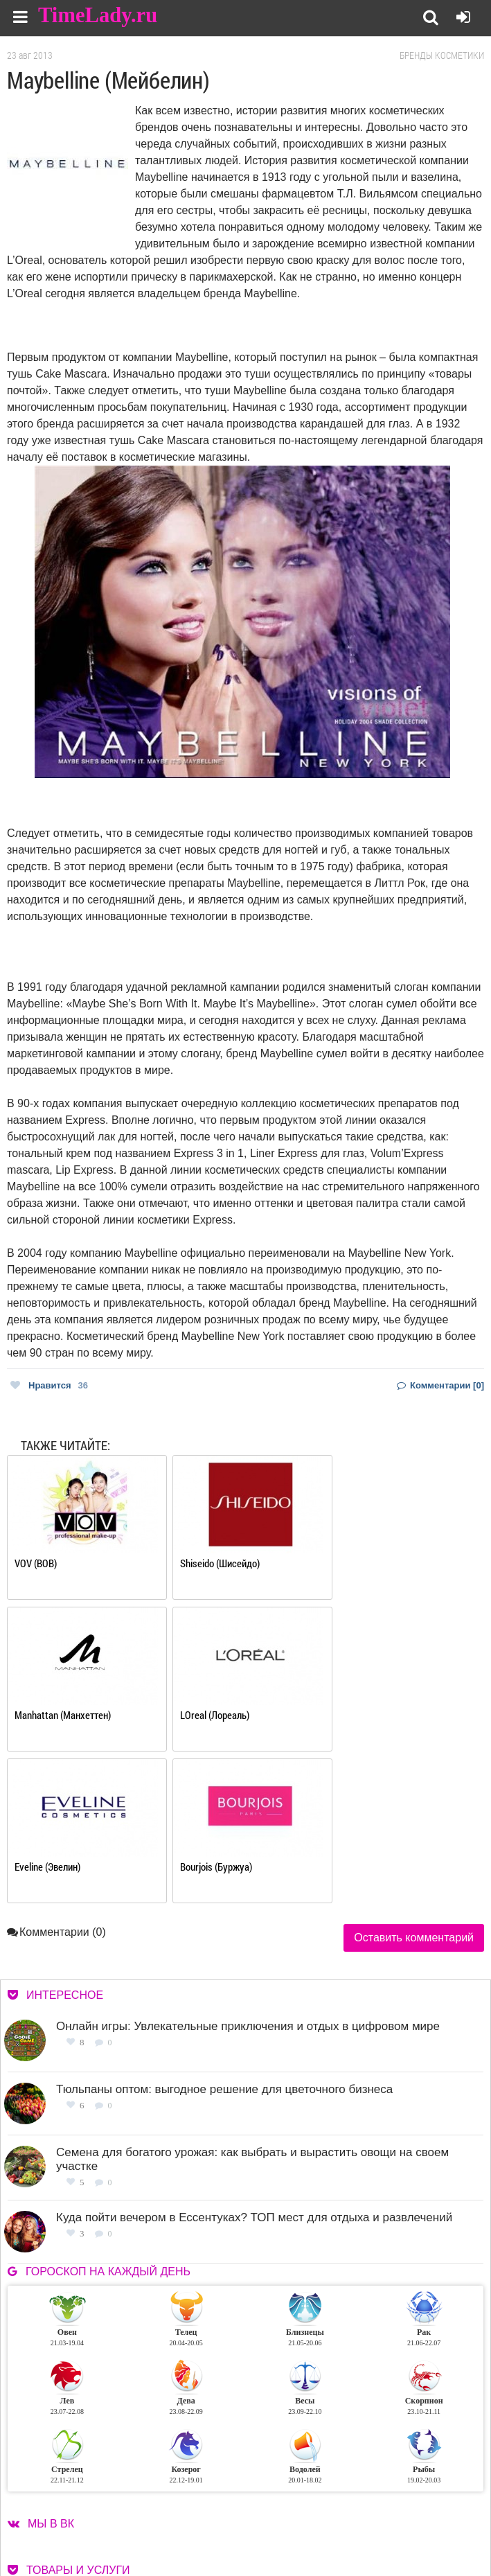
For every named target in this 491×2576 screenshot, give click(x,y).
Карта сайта (410, 2520)
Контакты (307, 2520)
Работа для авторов (426, 2502)
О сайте (301, 2502)
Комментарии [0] (440, 1385)
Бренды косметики (442, 55)
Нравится (49, 1385)
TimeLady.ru (98, 15)
